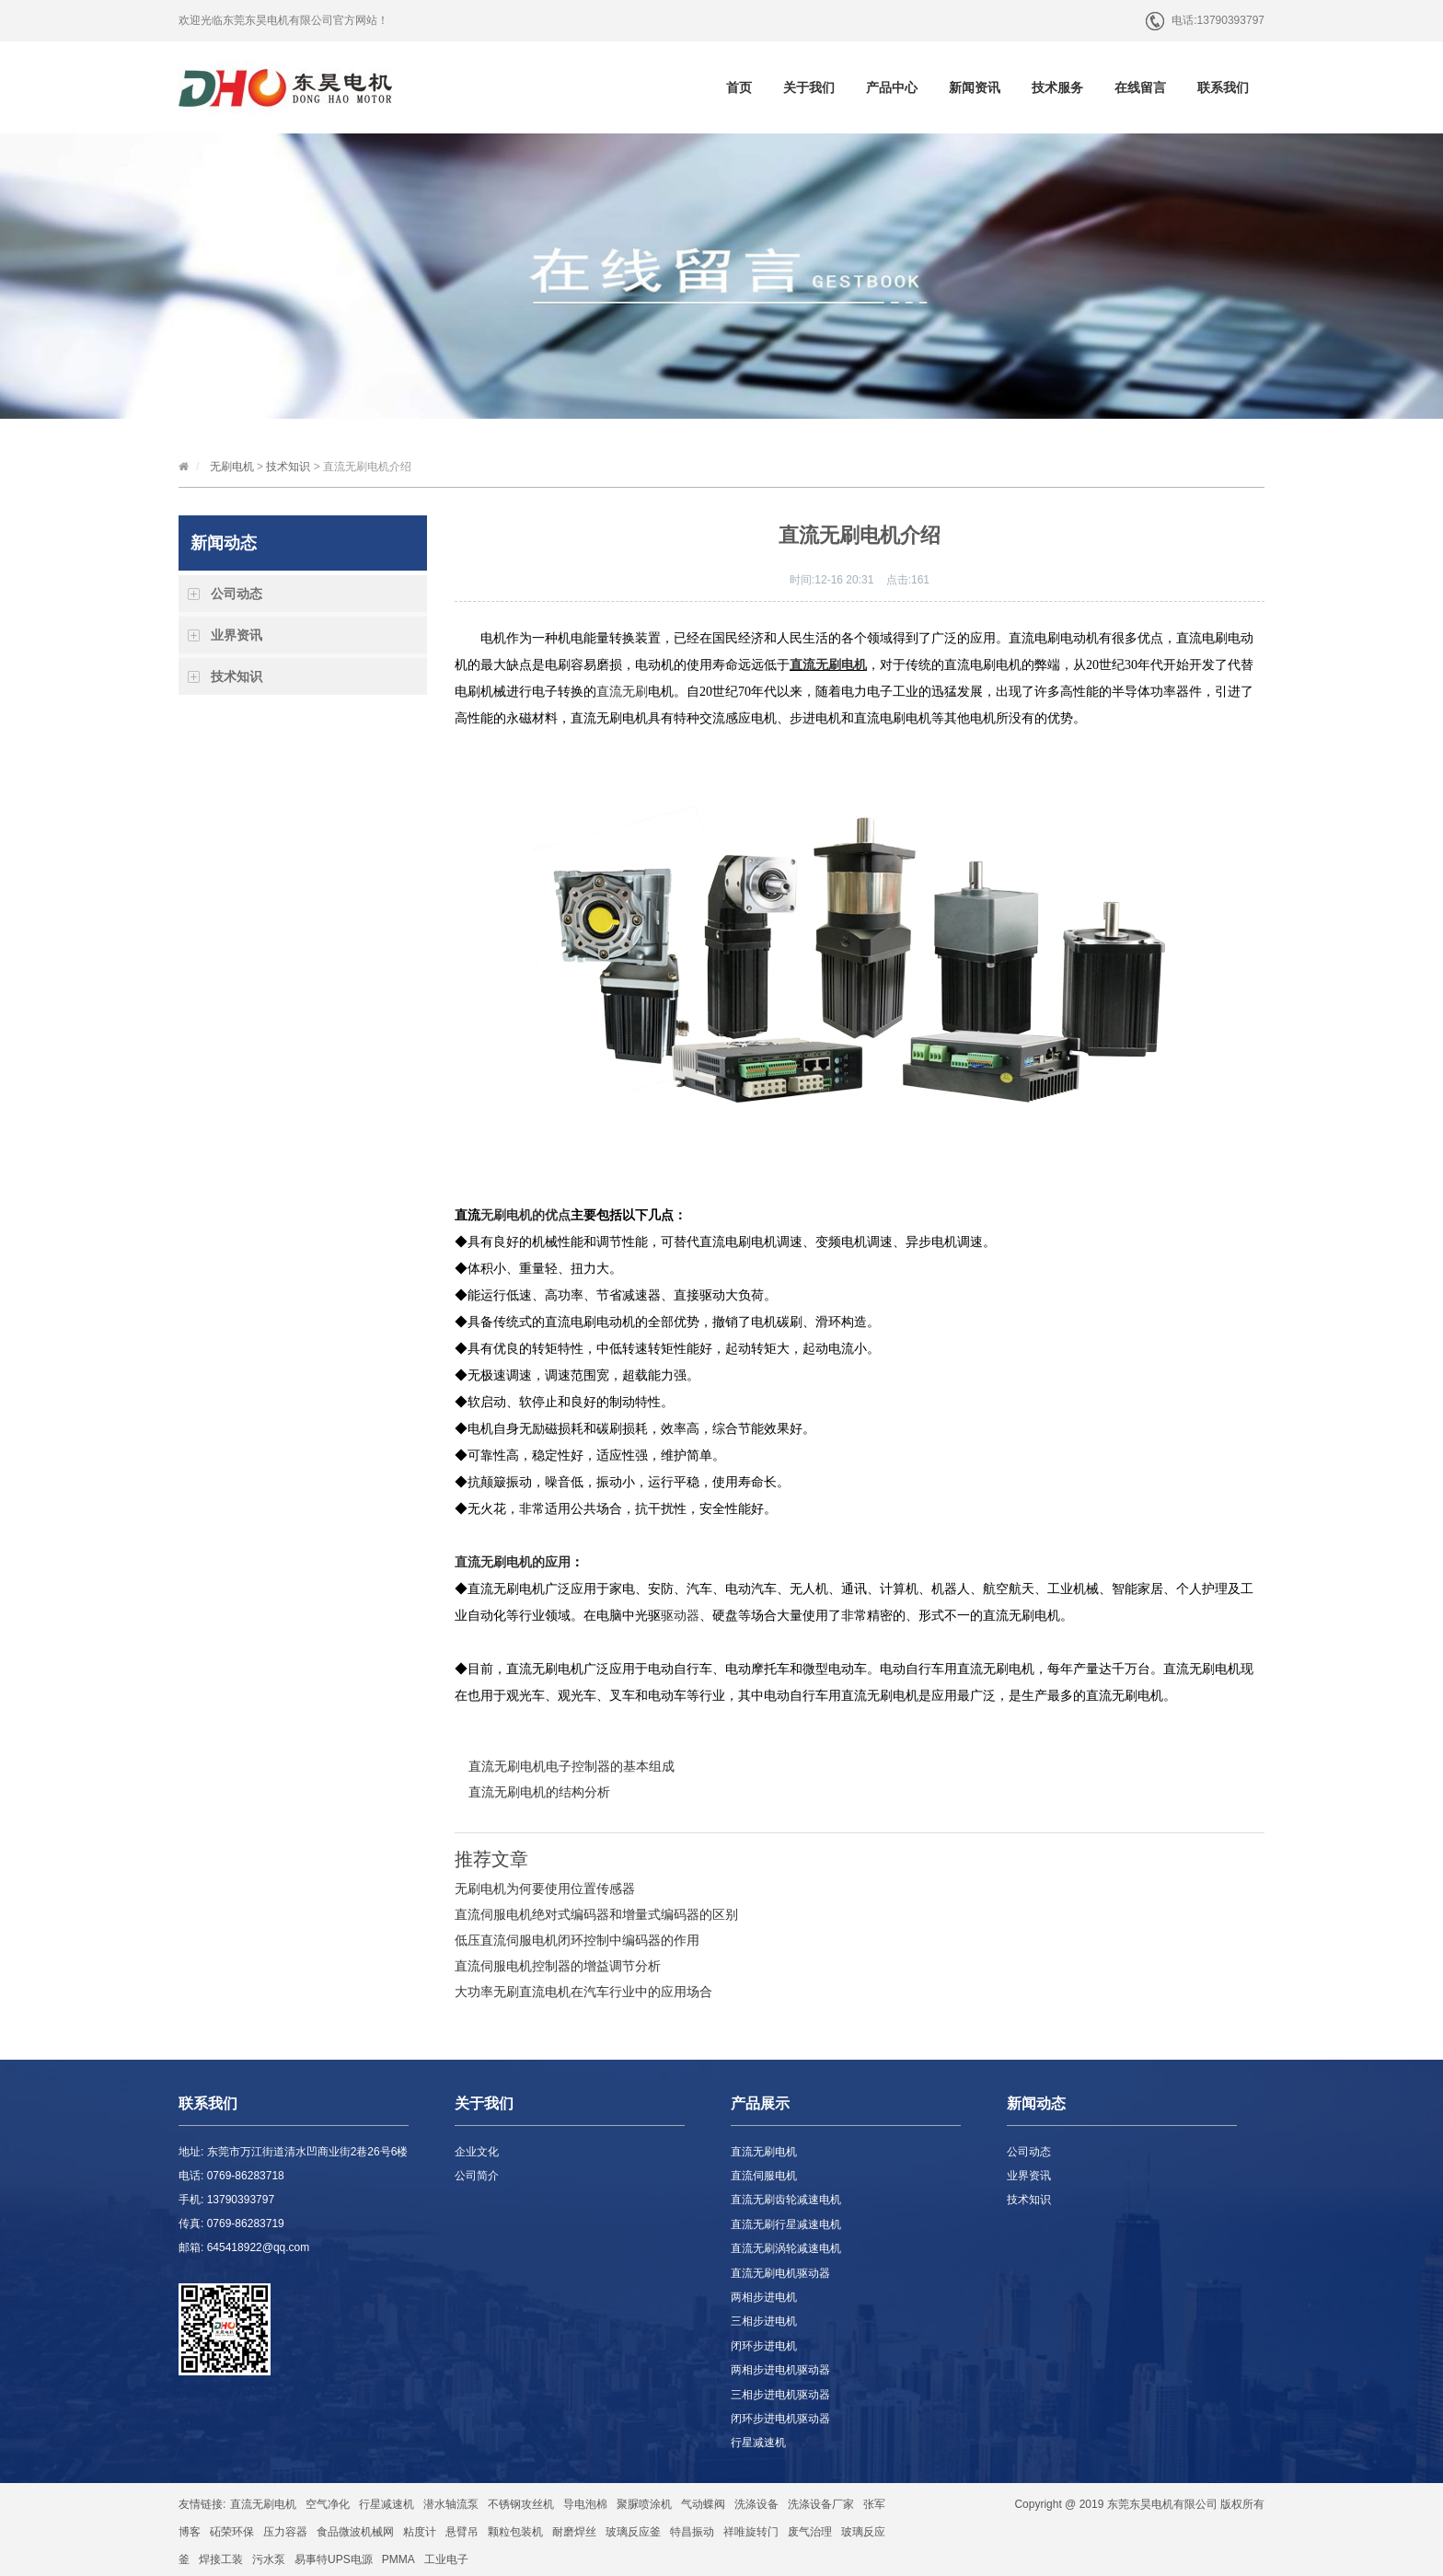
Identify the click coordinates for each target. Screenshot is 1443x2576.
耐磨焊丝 (574, 2531)
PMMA (398, 2559)
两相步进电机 (764, 2297)
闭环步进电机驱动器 (780, 2418)
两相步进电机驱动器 (780, 2369)
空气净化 (328, 2504)
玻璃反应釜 (633, 2531)
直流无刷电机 (764, 2151)
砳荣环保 (232, 2531)
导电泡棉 (585, 2504)
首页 (739, 87)
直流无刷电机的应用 (513, 1562)
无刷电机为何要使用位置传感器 (545, 1888)
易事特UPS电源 (333, 2559)
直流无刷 (622, 692)
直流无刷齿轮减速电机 (786, 2199)
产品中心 (892, 87)
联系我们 (1223, 87)
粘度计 (419, 2531)
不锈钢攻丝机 (521, 2504)
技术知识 (288, 466)
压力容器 (285, 2531)
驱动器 (680, 1616)
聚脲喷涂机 (644, 2504)
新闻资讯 (974, 87)
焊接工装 (221, 2559)
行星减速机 (758, 2442)
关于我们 (809, 87)
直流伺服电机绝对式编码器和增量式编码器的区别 (596, 1914)
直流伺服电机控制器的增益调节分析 (558, 1965)
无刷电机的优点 (525, 1215)
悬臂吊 (462, 2531)
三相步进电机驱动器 (780, 2394)
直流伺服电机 (764, 2175)
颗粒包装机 (515, 2531)
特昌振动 (692, 2531)
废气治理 (810, 2531)
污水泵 (268, 2559)
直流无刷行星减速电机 (786, 2224)
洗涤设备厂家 (821, 2504)
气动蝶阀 (703, 2504)
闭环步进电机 (764, 2345)
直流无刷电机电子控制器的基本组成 (571, 1766)
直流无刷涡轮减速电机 (786, 2248)
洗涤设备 (756, 2504)
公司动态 (236, 593)
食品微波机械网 (355, 2531)
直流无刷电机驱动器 (780, 2273)
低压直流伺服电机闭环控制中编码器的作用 (577, 1940)
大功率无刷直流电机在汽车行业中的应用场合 (583, 1991)
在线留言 (1140, 87)
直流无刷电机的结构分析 (539, 1792)
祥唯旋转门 (751, 2531)
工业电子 (446, 2559)
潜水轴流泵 (451, 2504)
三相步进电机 (764, 2321)
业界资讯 (236, 635)
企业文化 (477, 2151)
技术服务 (1057, 87)
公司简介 (477, 2175)
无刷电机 (232, 466)
